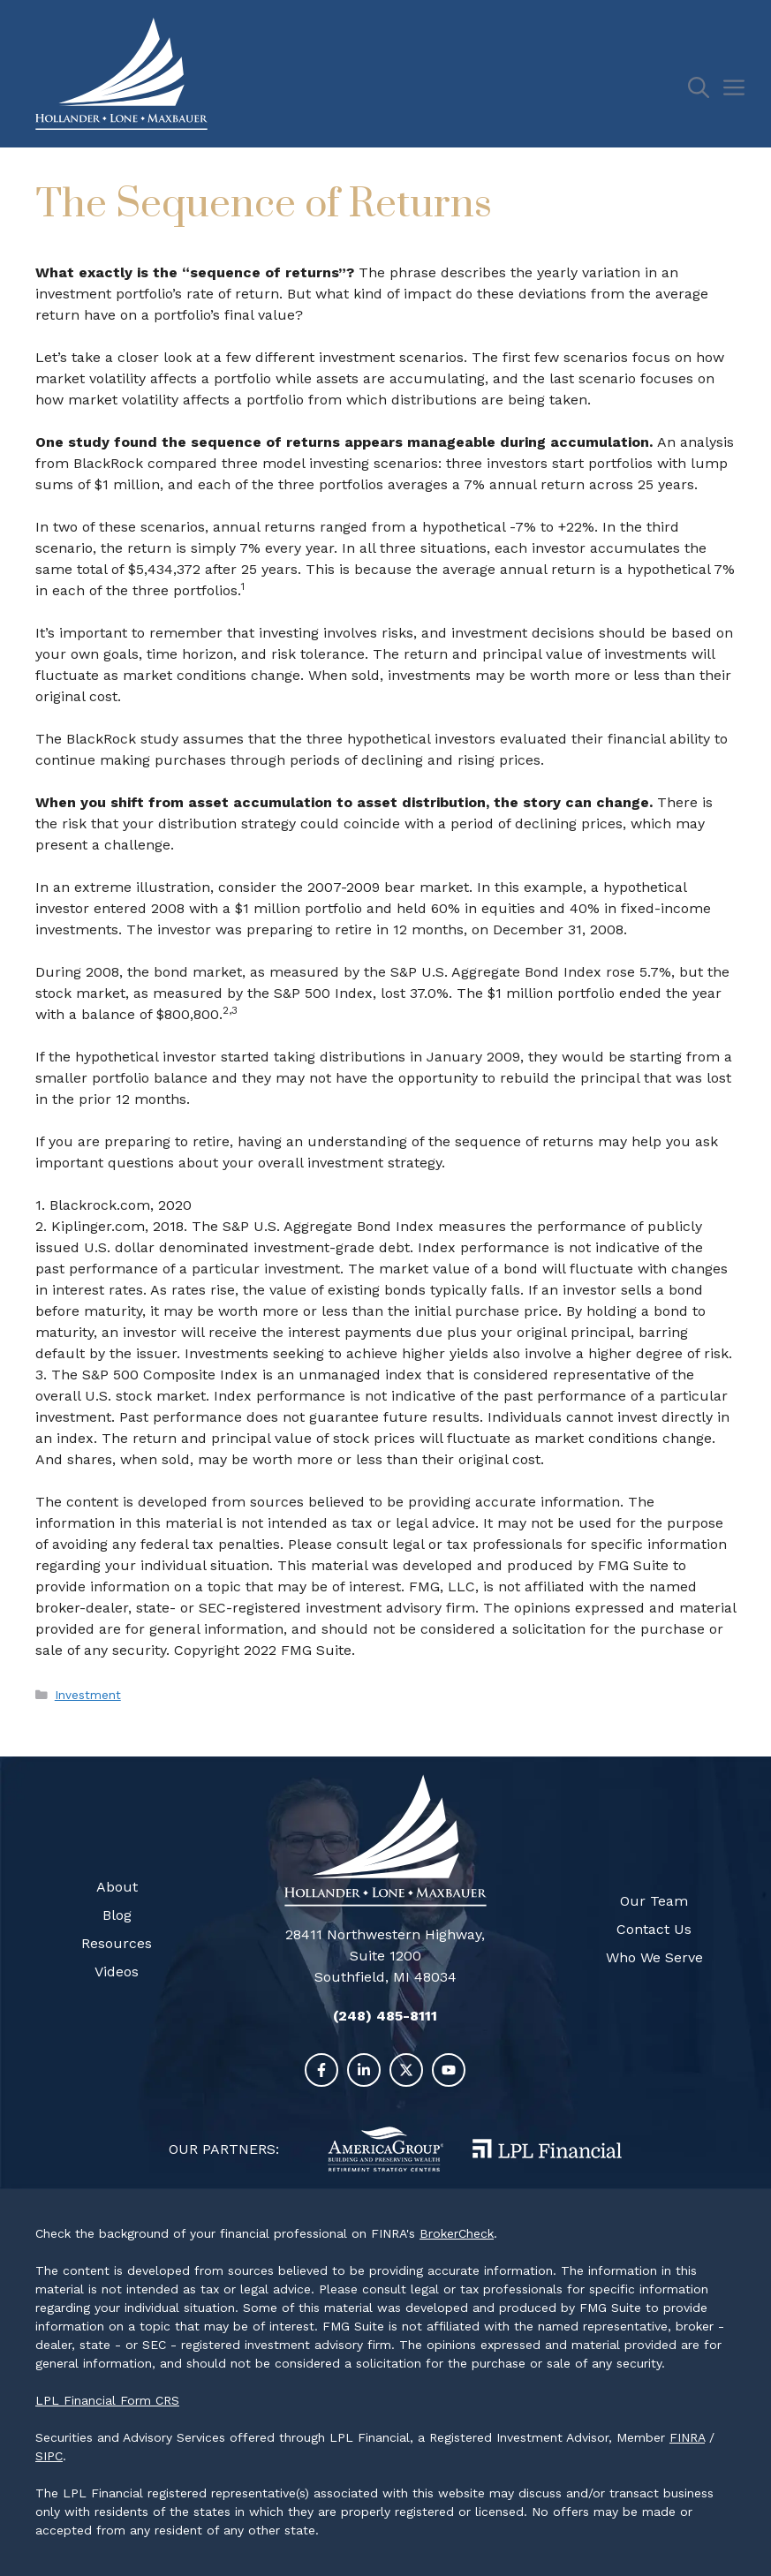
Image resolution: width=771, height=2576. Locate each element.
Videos (116, 1971)
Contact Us (654, 1929)
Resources (116, 1943)
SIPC (49, 2456)
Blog (117, 1915)
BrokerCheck (457, 2233)
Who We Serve (654, 1957)
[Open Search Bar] (705, 88)
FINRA (687, 2437)
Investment (88, 1695)
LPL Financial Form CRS (107, 2400)
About (117, 1886)
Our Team (654, 1900)
